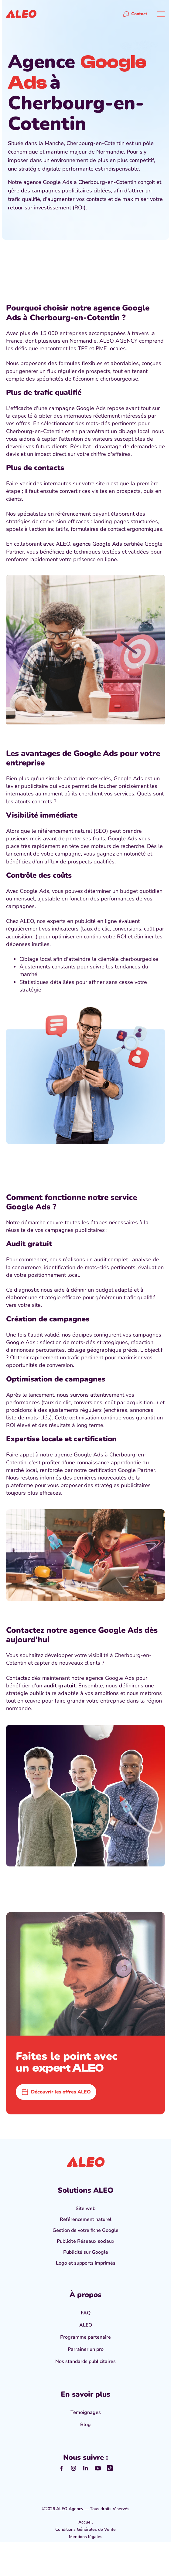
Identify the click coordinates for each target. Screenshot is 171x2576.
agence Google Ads (97, 543)
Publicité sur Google (85, 2252)
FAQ (86, 2313)
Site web (85, 2208)
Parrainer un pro (86, 2349)
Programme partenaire (85, 2337)
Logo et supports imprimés (85, 2263)
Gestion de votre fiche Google (85, 2230)
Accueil (85, 2522)
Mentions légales (85, 2537)
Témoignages (85, 2412)
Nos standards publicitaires (85, 2361)
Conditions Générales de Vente (85, 2529)
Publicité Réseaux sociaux (86, 2241)
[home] (21, 14)
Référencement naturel (85, 2219)
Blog (85, 2424)
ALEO (85, 2325)
